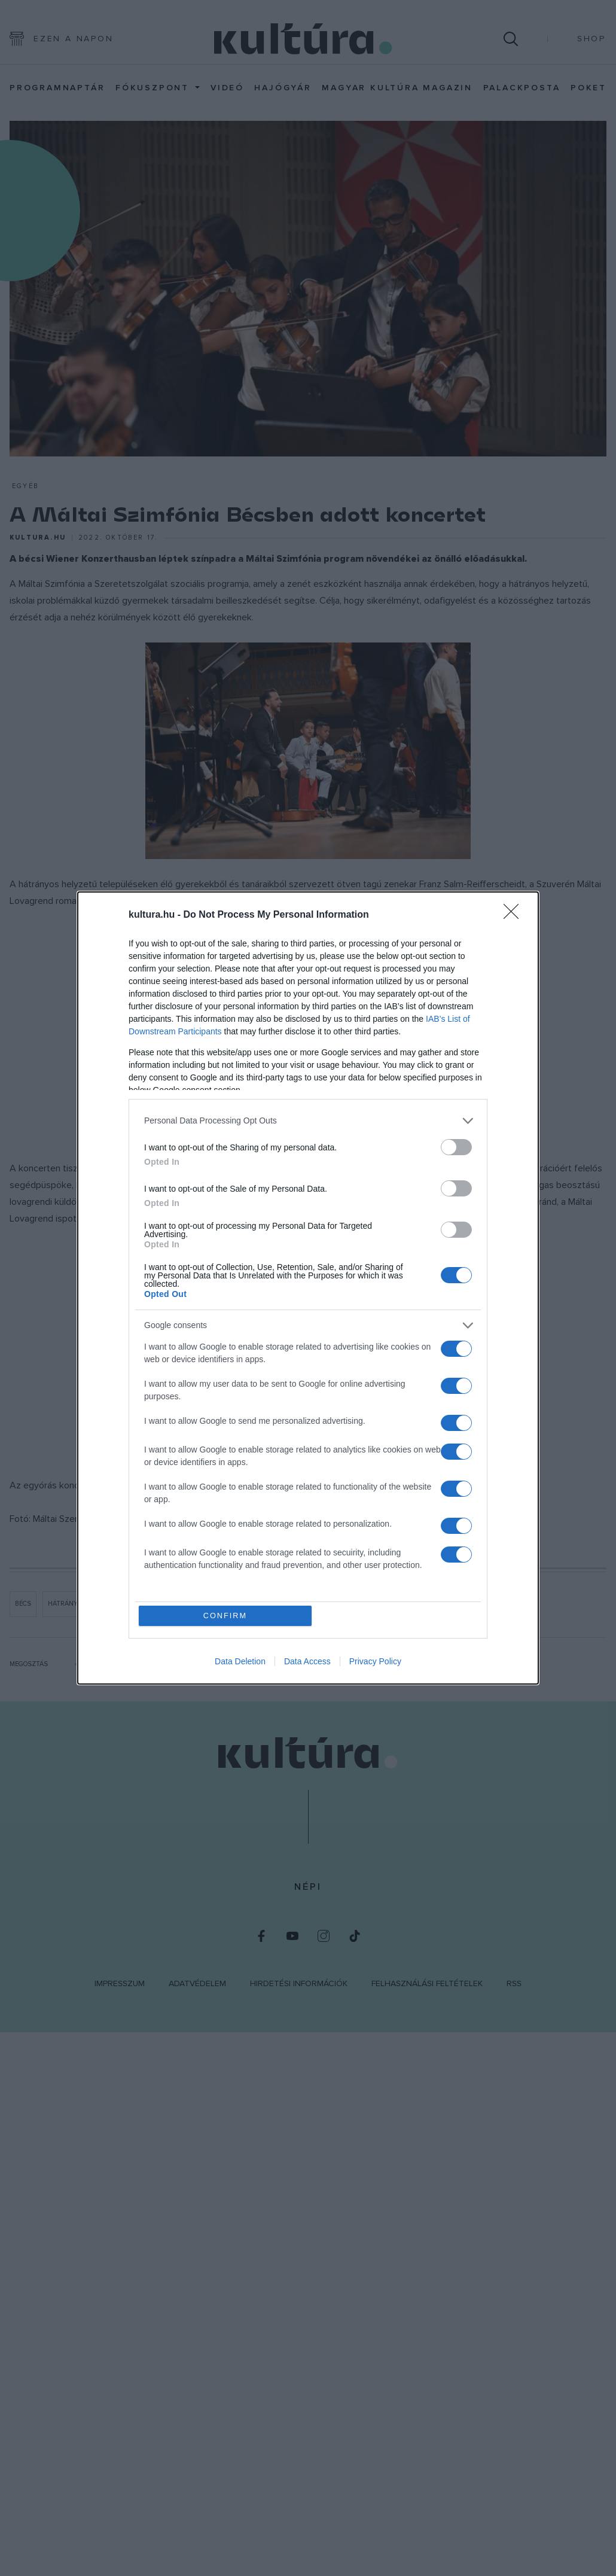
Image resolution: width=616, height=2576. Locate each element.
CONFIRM (225, 1615)
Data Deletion (240, 1662)
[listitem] (308, 1120)
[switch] (456, 1146)
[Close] (515, 914)
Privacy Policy (375, 1662)
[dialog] (308, 1288)
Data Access (307, 1662)
